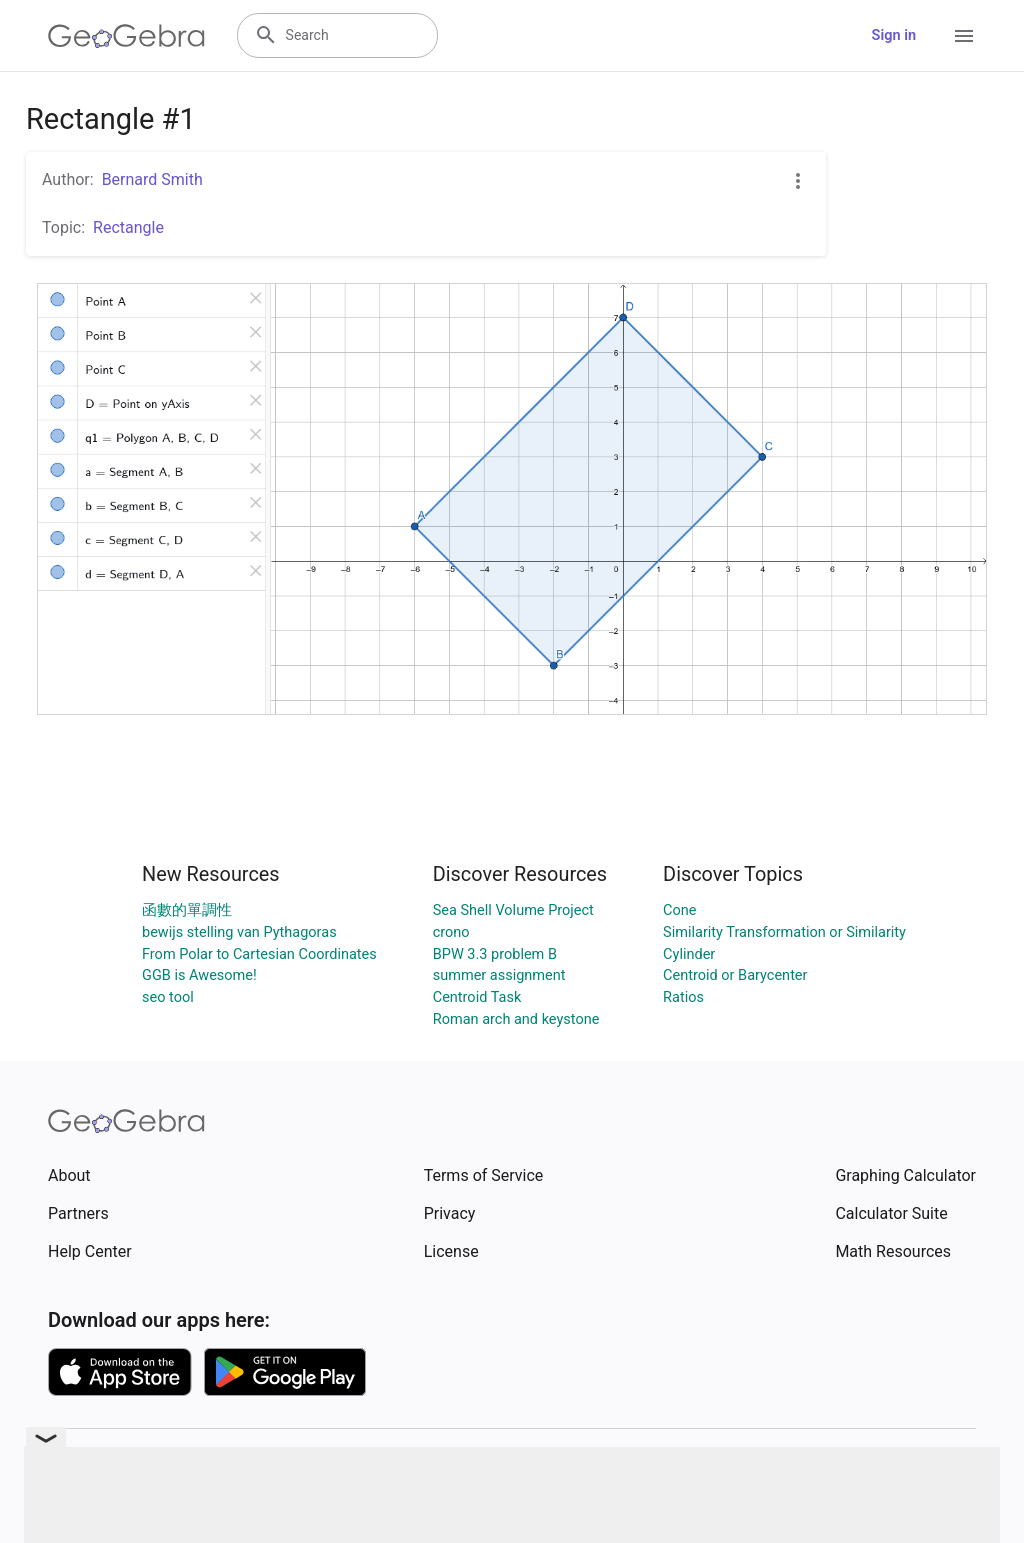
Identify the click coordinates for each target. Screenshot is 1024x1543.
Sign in (894, 35)
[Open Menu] (964, 36)
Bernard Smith (152, 179)
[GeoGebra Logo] (126, 36)
